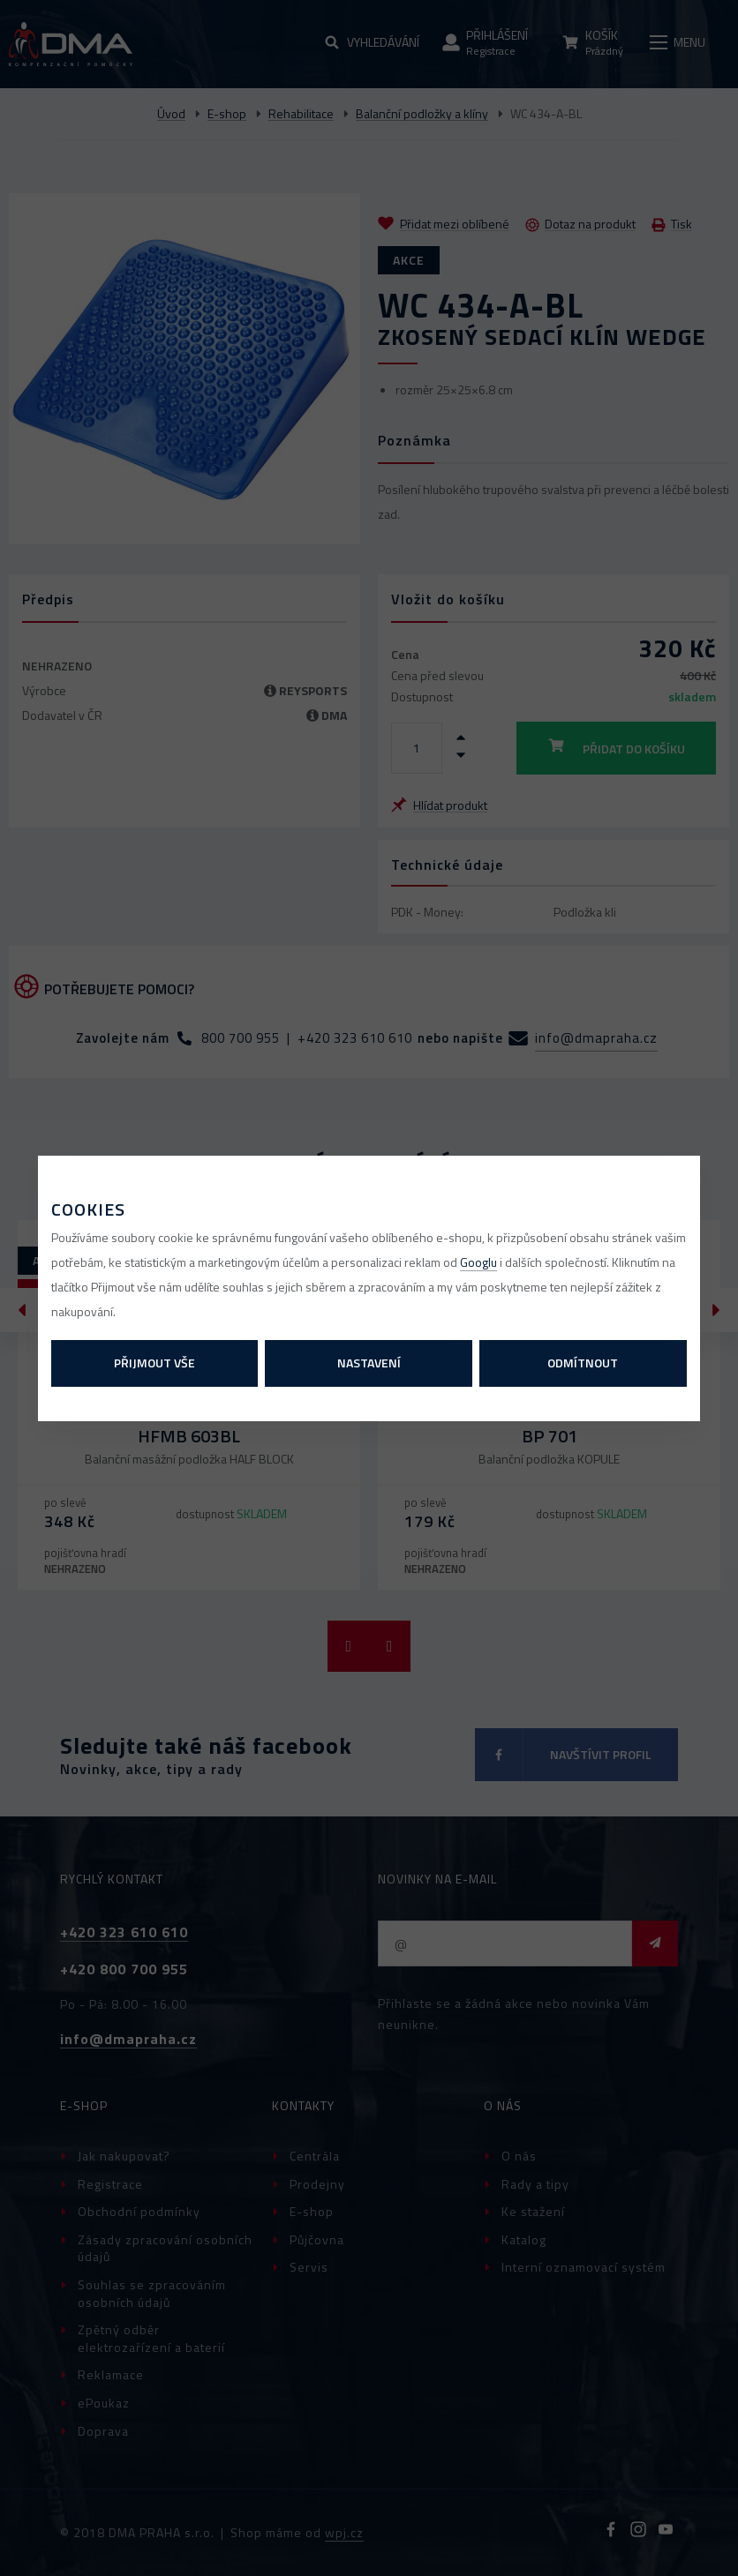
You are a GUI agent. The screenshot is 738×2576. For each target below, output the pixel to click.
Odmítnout (582, 1362)
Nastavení (369, 1362)
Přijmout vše (154, 1362)
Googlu (478, 1262)
